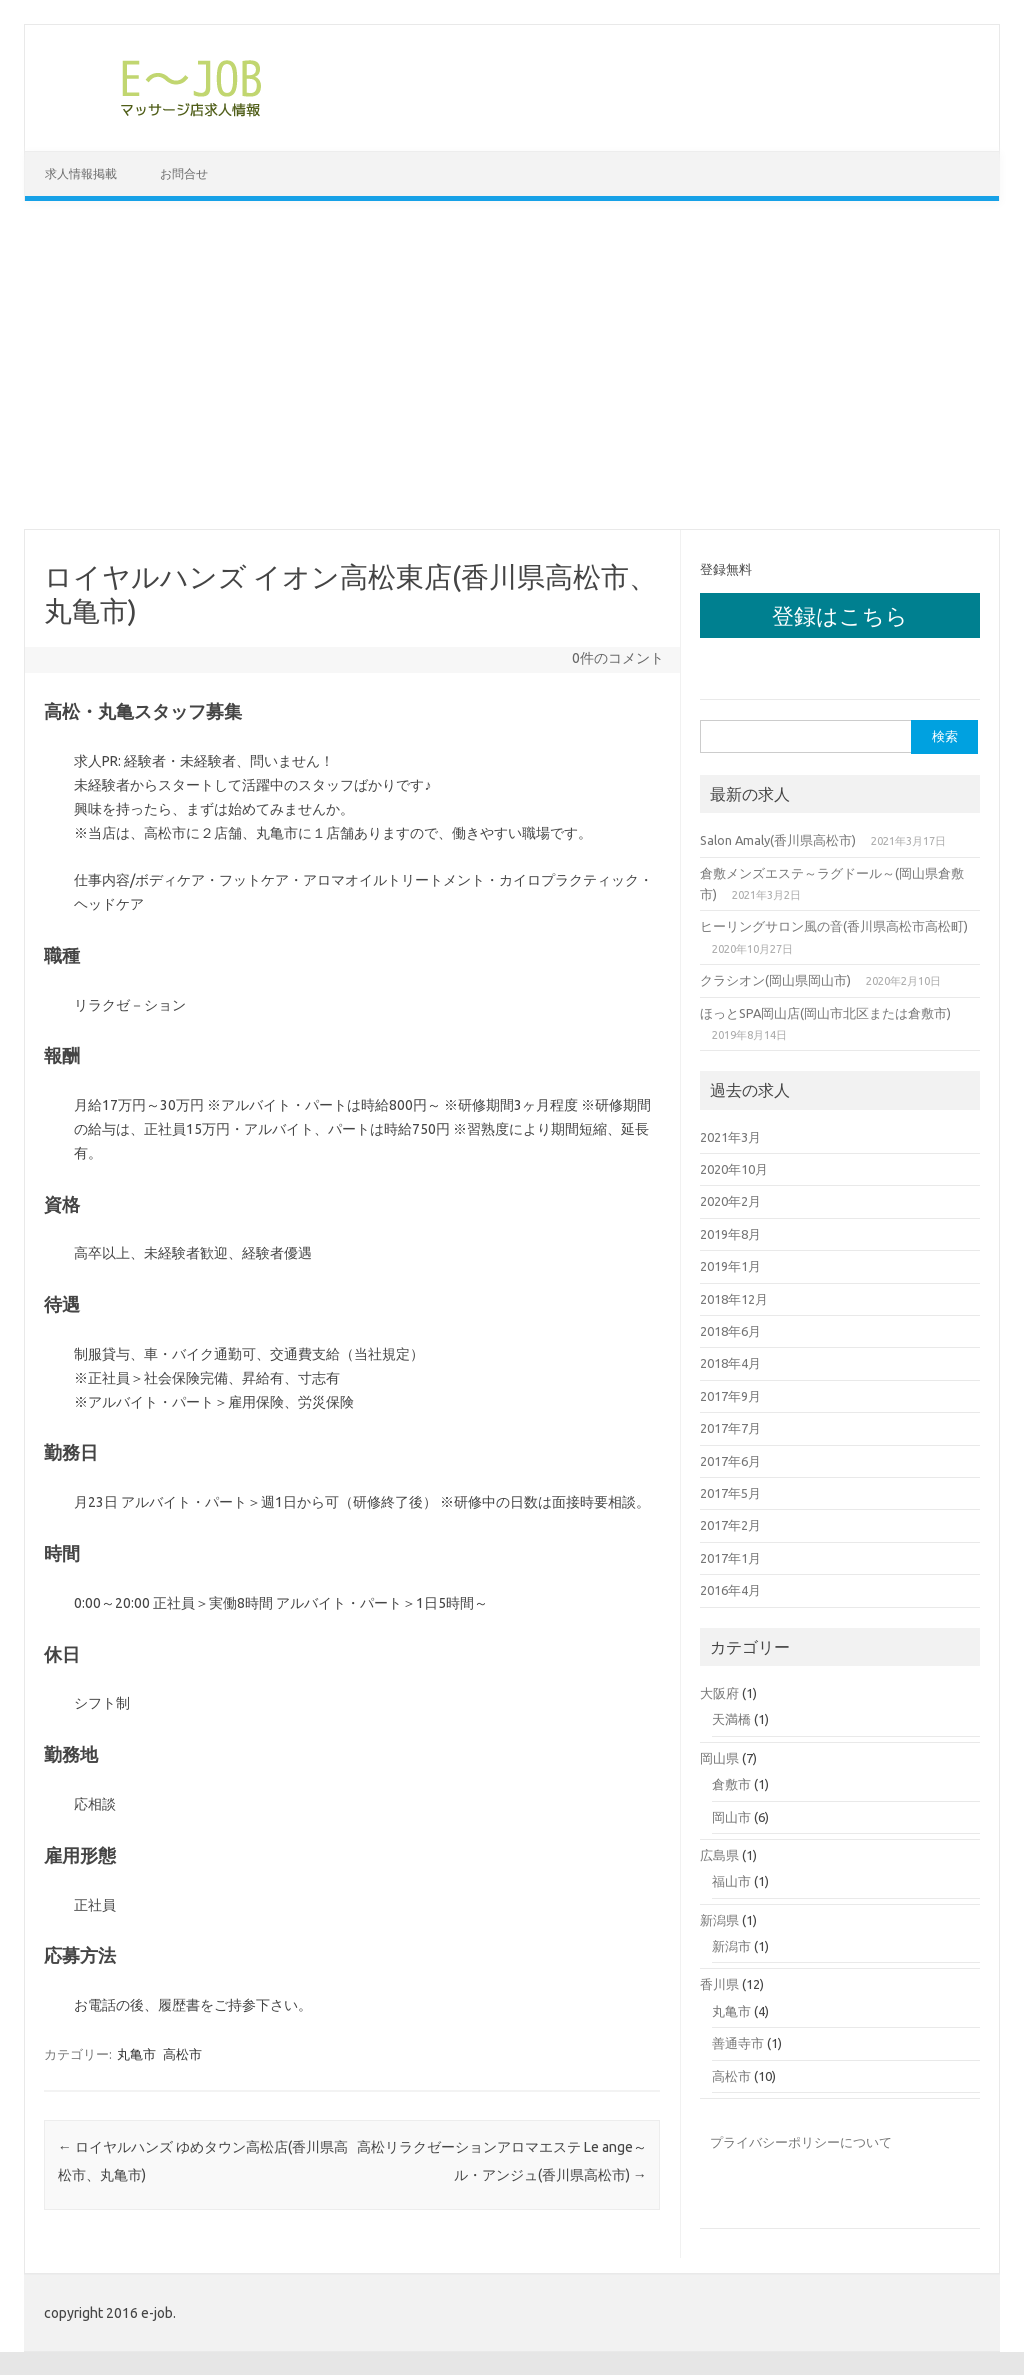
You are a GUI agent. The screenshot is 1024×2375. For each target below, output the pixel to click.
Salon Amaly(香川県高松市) (778, 839)
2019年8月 (730, 1233)
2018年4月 (730, 1363)
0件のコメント (618, 658)
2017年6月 (730, 1460)
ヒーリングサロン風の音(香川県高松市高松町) (834, 926)
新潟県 (719, 1919)
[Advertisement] (512, 365)
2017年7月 (730, 1427)
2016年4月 (730, 1589)
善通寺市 (738, 2042)
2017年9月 (730, 1395)
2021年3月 (730, 1136)
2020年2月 (730, 1201)
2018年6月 (730, 1330)
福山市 (731, 1880)
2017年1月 (730, 1557)
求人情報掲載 (81, 173)
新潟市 (731, 1945)
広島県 (719, 1854)
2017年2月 (730, 1525)
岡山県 (719, 1757)
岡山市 (731, 1816)
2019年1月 (730, 1265)
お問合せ (184, 173)
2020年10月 (734, 1168)
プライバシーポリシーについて (801, 2141)
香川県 (719, 1984)
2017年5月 (730, 1492)
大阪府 (719, 1692)
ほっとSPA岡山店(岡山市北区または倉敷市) (825, 1012)
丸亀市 (136, 2054)
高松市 (182, 2054)
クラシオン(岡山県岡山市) (775, 979)
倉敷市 (731, 1783)
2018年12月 (734, 1298)
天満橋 (731, 1718)
